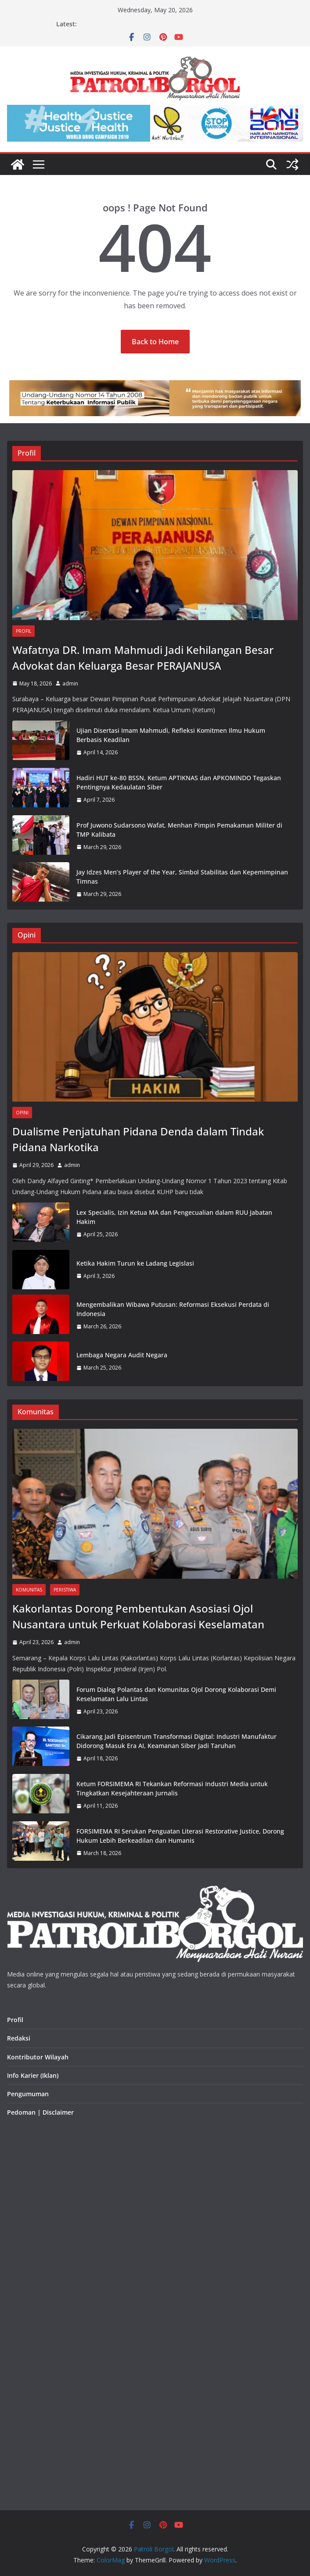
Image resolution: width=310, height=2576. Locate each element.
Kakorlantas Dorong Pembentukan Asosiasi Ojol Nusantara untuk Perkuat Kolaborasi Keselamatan (138, 1616)
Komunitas (29, 1590)
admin (70, 683)
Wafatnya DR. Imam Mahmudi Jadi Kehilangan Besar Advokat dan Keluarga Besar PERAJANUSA (143, 657)
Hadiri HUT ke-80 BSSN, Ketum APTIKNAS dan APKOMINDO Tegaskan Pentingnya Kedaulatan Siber (178, 782)
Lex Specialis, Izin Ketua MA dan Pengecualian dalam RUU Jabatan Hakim (174, 1217)
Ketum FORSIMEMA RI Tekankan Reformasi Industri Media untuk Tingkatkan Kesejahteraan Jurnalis (172, 1788)
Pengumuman (28, 2094)
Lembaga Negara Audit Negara (121, 1355)
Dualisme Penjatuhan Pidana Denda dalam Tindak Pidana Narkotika (138, 1139)
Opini (22, 1113)
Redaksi (18, 2038)
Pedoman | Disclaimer (40, 2112)
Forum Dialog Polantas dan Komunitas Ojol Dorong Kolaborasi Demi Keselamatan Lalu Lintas (176, 1694)
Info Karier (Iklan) (32, 2075)
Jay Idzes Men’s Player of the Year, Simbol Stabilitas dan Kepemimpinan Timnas (182, 876)
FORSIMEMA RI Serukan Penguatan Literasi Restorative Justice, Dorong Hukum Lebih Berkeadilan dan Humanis (180, 1836)
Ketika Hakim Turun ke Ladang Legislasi (135, 1263)
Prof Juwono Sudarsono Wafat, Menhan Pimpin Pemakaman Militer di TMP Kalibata (179, 829)
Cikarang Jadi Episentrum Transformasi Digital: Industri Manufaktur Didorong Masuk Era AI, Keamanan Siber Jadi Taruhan (176, 1741)
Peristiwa (65, 1590)
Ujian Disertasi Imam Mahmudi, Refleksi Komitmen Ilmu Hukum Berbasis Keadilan (170, 735)
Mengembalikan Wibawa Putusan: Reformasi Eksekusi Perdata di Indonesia (172, 1309)
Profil (23, 631)
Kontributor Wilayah (37, 2057)
